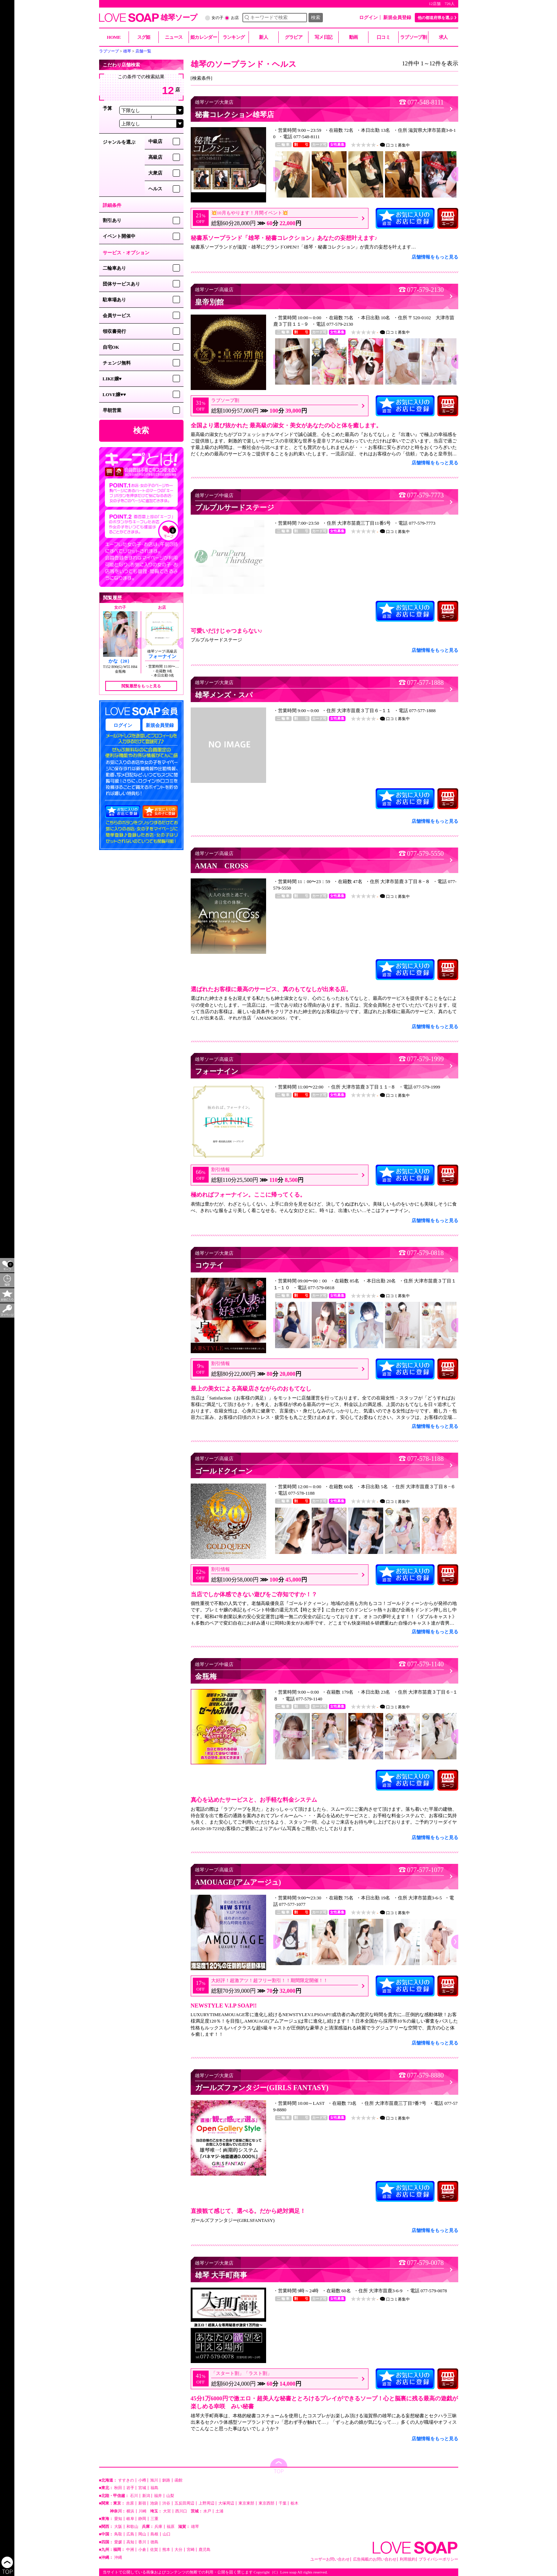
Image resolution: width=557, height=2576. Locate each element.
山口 (167, 2534)
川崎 (143, 2511)
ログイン (368, 17)
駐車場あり (114, 299)
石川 (134, 2496)
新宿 (142, 2503)
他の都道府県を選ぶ (435, 17)
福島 (154, 2488)
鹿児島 (204, 2550)
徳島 (154, 2542)
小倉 (142, 2550)
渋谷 (166, 2503)
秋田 (118, 2488)
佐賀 (154, 2550)
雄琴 (195, 2527)
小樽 (142, 2480)
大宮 (167, 2511)
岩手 (130, 2488)
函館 (178, 2480)
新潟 (146, 2496)
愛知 (118, 2519)
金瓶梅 (120, 671)
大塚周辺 (226, 2503)
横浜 (130, 2511)
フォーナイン (162, 656)
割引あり (112, 220)
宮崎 (191, 2550)
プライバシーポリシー (438, 2559)
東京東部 (246, 2503)
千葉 (283, 2503)
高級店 (155, 157)
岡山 (142, 2534)
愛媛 (118, 2542)
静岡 (142, 2519)
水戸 (207, 2511)
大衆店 (155, 173)
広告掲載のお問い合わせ (374, 2559)
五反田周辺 (184, 2503)
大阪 (118, 2527)
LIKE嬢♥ (112, 378)
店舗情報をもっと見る (435, 257)
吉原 (130, 2503)
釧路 (166, 2480)
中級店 (155, 141)
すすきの (126, 2480)
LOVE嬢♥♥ (114, 394)
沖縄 (118, 2557)
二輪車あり (114, 268)
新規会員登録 (397, 17)
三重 (154, 2519)
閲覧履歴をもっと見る (141, 686)
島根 (154, 2534)
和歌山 (132, 2527)
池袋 (154, 2503)
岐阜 (130, 2519)
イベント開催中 (119, 236)
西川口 (181, 2511)
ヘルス (155, 188)
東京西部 (266, 2503)
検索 (315, 17)
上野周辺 (206, 2503)
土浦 (219, 2511)
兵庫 (158, 2527)
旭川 (154, 2480)
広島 (130, 2534)
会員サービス (117, 315)
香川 (142, 2542)
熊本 (166, 2550)
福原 (171, 2527)
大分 (178, 2550)
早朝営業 (112, 410)
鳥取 (118, 2534)
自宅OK (111, 347)
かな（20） (120, 661)
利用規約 (408, 2559)
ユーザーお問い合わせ (330, 2559)
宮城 (142, 2488)
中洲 (130, 2550)
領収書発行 (114, 331)
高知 (130, 2542)
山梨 (170, 2496)
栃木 (294, 2503)
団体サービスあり (121, 284)
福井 (158, 2496)
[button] (138, 643)
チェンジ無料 (117, 363)
